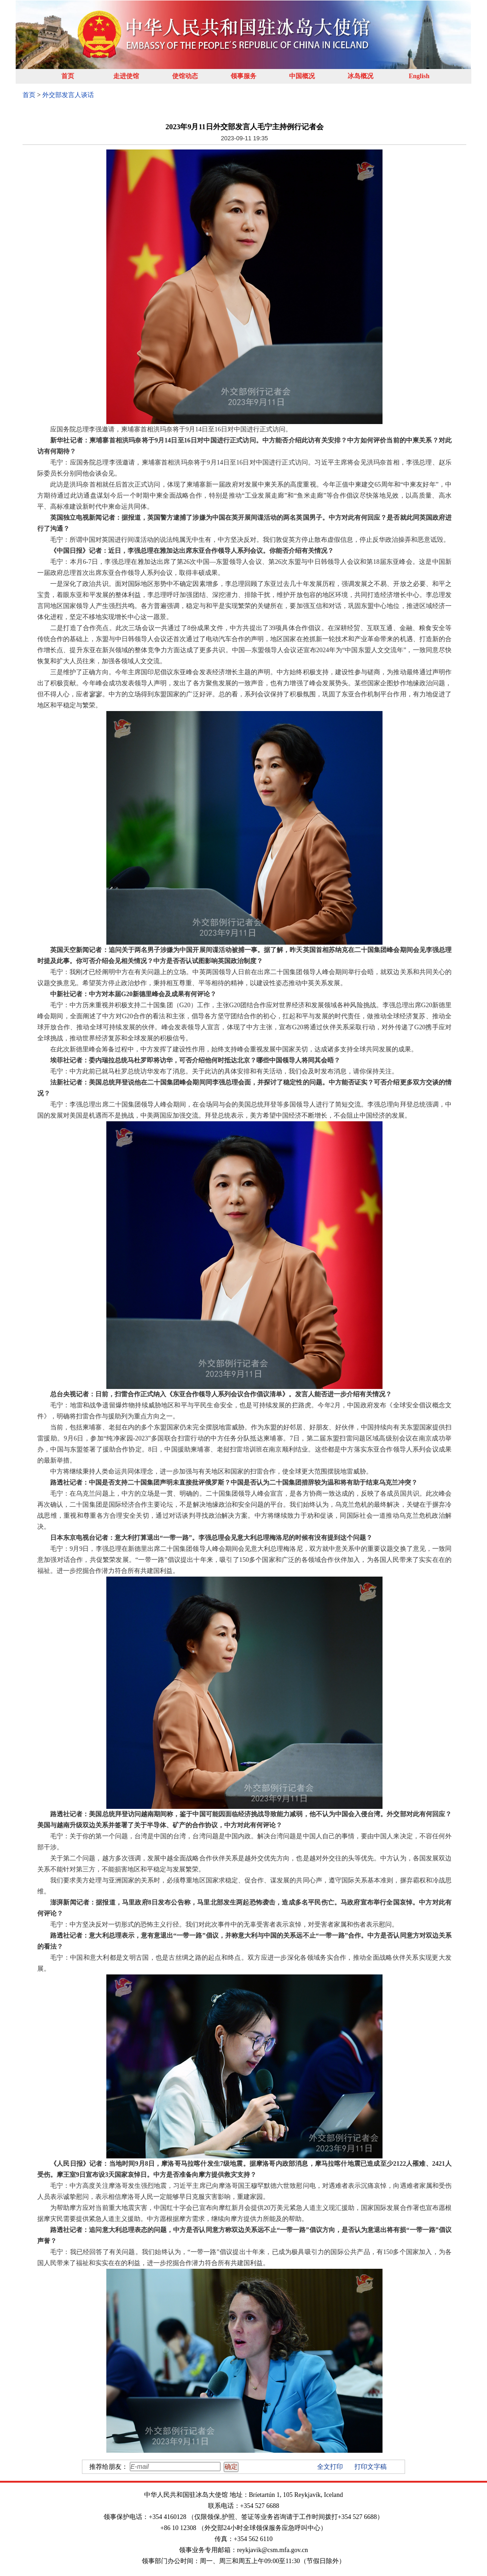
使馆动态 (185, 76)
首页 (67, 76)
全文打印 (330, 2466)
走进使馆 (126, 76)
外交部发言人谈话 (68, 95)
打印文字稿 (370, 2466)
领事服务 (243, 76)
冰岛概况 (360, 76)
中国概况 (302, 76)
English (419, 76)
